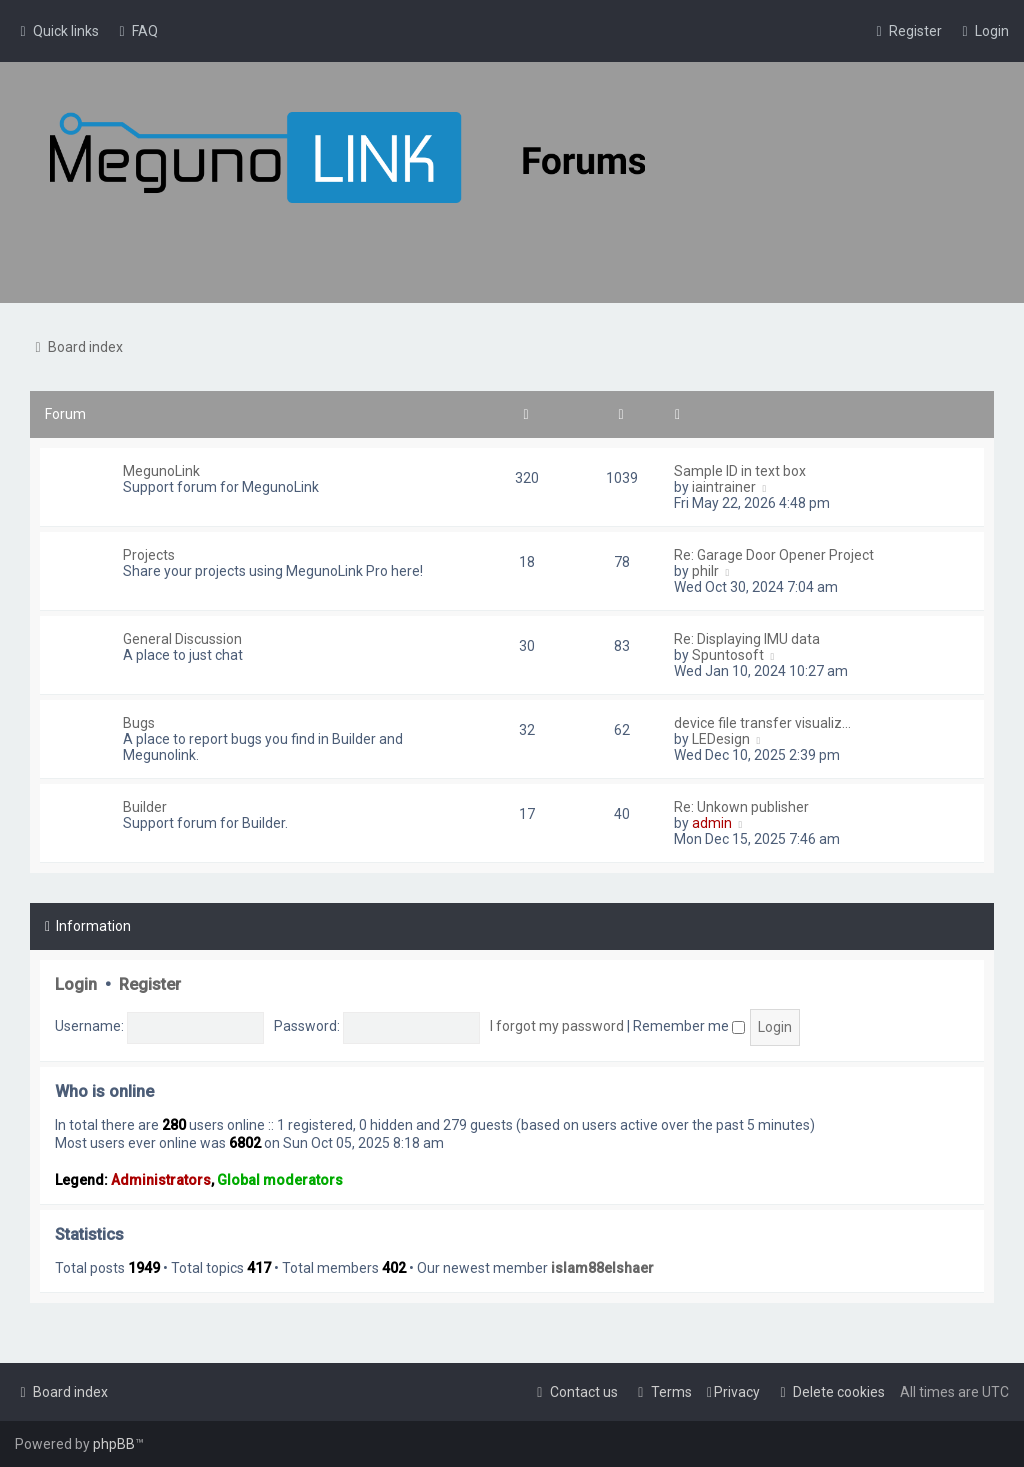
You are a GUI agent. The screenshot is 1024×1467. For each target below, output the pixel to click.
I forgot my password (557, 1026)
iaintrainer (724, 487)
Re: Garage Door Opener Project (774, 555)
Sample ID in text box (740, 471)
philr (705, 571)
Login (76, 984)
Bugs (139, 723)
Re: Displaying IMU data (747, 639)
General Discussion (182, 639)
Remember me (689, 1026)
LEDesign (721, 739)
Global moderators (280, 1180)
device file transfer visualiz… (762, 723)
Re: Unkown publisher (741, 807)
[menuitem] (136, 31)
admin (712, 823)
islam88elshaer (602, 1268)
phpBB (114, 1444)
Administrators (161, 1180)
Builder (145, 807)
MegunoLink (161, 471)
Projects (149, 555)
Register (150, 984)
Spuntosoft (728, 655)
